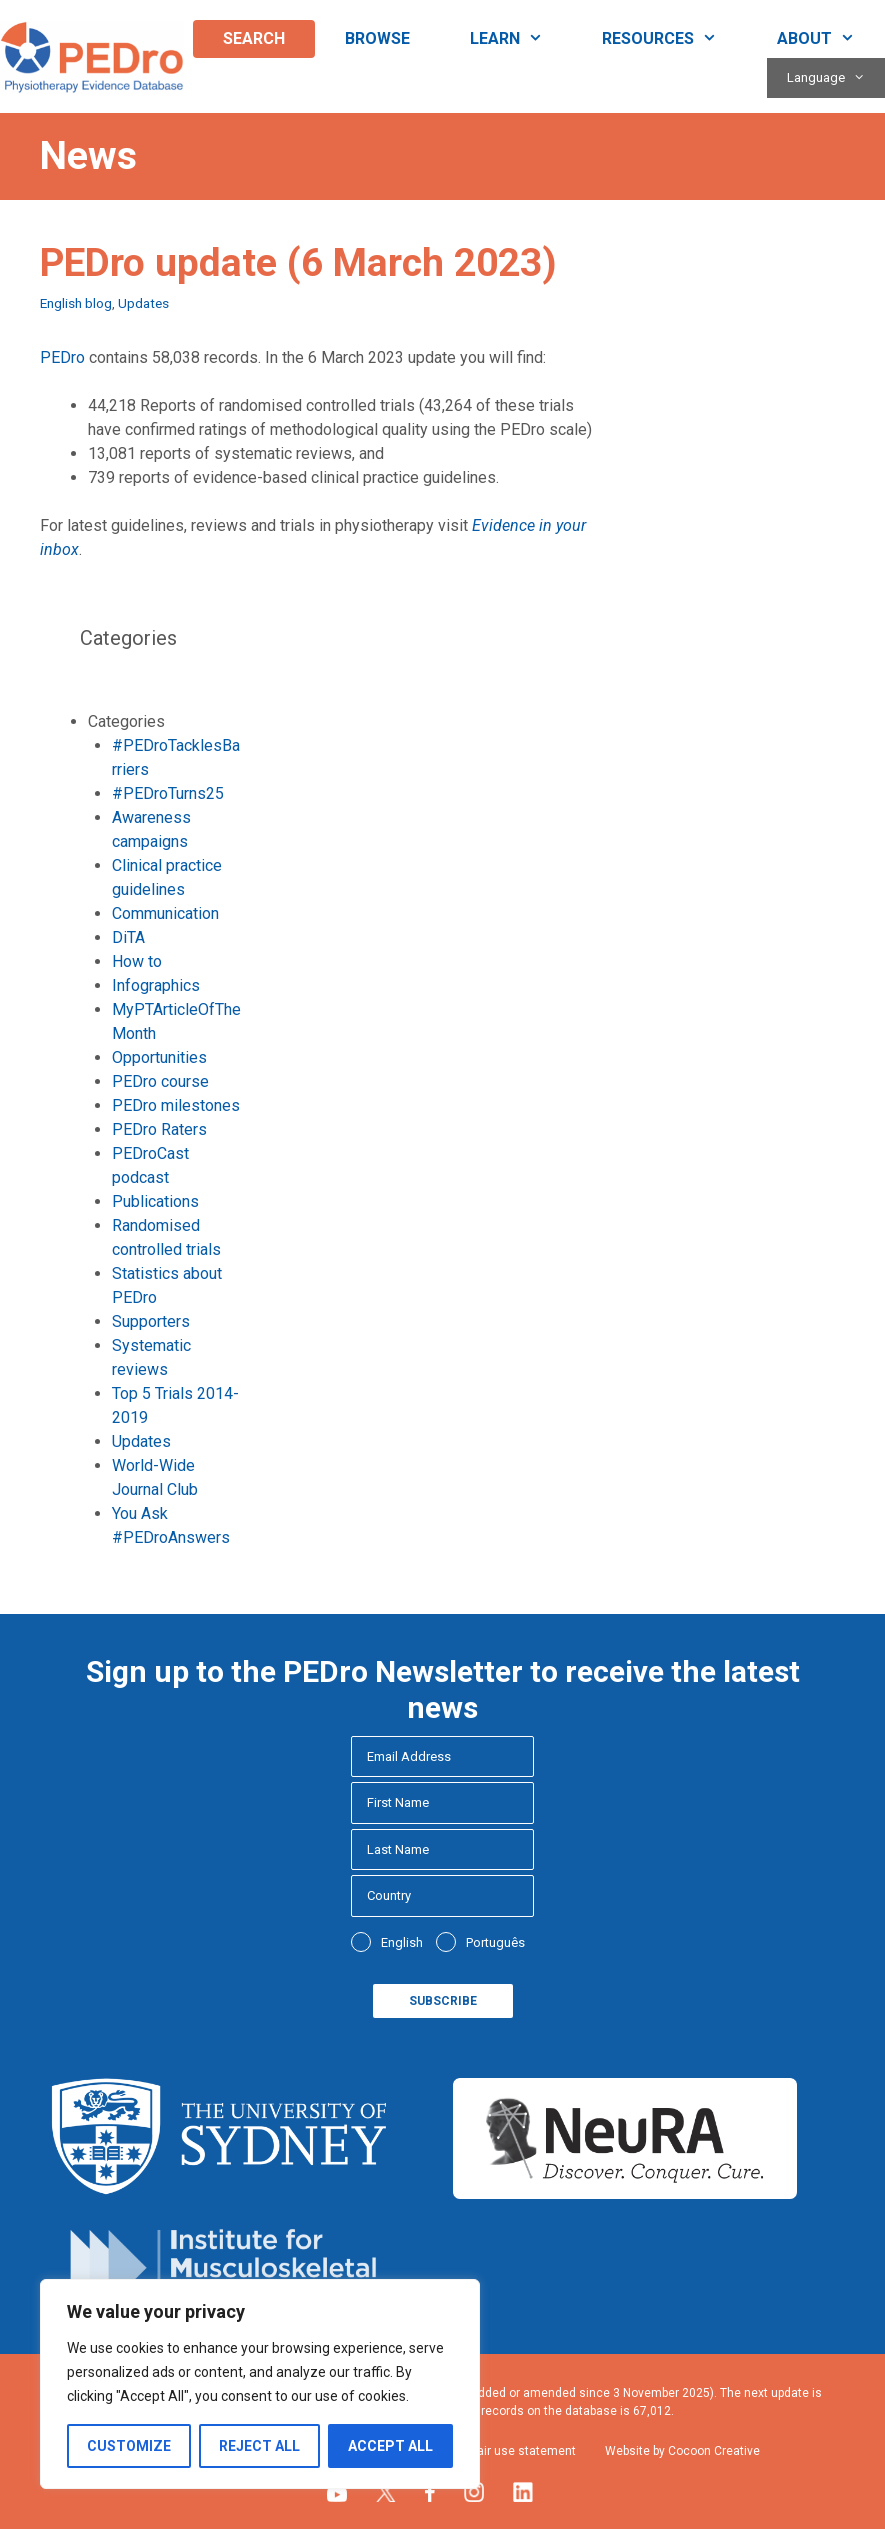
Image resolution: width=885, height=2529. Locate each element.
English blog (76, 303)
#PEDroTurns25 (168, 793)
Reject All (259, 2446)
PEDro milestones (176, 1105)
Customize (129, 2446)
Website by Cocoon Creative (682, 2451)
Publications (155, 1201)
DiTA (128, 937)
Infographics (156, 985)
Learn (521, 39)
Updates (143, 303)
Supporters (151, 1321)
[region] (260, 2384)
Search (254, 38)
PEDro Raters (159, 1129)
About (831, 39)
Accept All (390, 2446)
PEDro (62, 357)
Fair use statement (523, 2451)
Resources (674, 39)
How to (137, 961)
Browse (377, 38)
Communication (165, 913)
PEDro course (160, 1081)
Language (836, 78)
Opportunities (159, 1057)
